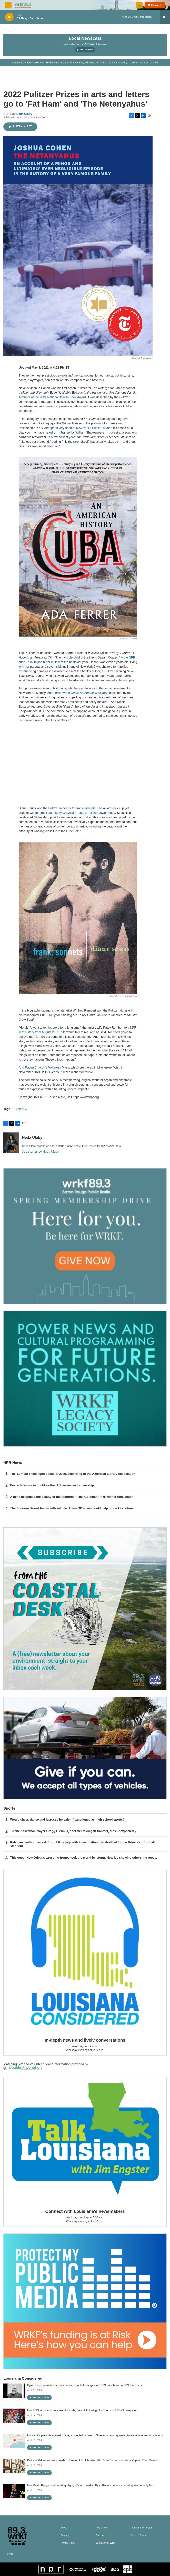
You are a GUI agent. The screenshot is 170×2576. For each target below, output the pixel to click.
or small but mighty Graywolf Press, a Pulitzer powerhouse (75, 812)
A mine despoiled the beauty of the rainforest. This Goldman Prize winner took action (71, 1497)
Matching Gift (13, 2064)
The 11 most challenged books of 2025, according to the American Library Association (72, 1474)
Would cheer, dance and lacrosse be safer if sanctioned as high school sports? (67, 1819)
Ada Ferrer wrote (77, 693)
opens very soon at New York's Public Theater (80, 428)
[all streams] (165, 17)
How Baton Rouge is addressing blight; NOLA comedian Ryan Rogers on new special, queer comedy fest (90, 2485)
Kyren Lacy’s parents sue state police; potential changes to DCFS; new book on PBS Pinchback (84, 2385)
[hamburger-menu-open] (8, 5)
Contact (65, 2535)
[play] (9, 17)
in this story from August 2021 (39, 1032)
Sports (9, 1808)
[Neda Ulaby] (11, 1142)
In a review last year (61, 437)
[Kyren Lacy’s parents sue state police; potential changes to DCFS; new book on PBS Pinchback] (14, 2391)
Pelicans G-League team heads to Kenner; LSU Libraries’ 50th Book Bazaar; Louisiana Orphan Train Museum (93, 2460)
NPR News (22, 1109)
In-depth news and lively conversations (85, 2040)
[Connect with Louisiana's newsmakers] (85, 2140)
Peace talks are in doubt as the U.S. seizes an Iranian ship (52, 1485)
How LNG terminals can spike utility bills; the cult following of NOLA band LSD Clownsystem (82, 2410)
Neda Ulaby (24, 114)
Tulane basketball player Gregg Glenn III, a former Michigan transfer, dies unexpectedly (73, 1831)
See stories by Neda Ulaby (40, 1151)
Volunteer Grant (41, 2064)
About (64, 2527)
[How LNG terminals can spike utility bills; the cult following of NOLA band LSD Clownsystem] (14, 2416)
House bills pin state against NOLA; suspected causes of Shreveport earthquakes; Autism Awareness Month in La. (95, 2435)
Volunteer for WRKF (106, 2543)
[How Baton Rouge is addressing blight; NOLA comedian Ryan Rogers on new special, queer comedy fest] (14, 2491)
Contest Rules (138, 2535)
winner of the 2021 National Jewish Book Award (53, 397)
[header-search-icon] (139, 5)
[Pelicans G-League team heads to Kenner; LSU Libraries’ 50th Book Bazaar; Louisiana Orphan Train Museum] (14, 2466)
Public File (101, 2527)
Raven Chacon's (47, 1067)
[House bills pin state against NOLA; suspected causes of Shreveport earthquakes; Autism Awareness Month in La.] (14, 2441)
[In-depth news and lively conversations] (85, 1951)
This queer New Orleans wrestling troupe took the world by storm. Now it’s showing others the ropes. (83, 1857)
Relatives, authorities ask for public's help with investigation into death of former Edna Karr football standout (82, 1844)
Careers (100, 2535)
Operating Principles (141, 2527)
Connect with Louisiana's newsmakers (85, 2211)
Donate (156, 5)
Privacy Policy (68, 2543)
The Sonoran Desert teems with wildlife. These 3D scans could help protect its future (71, 1508)
